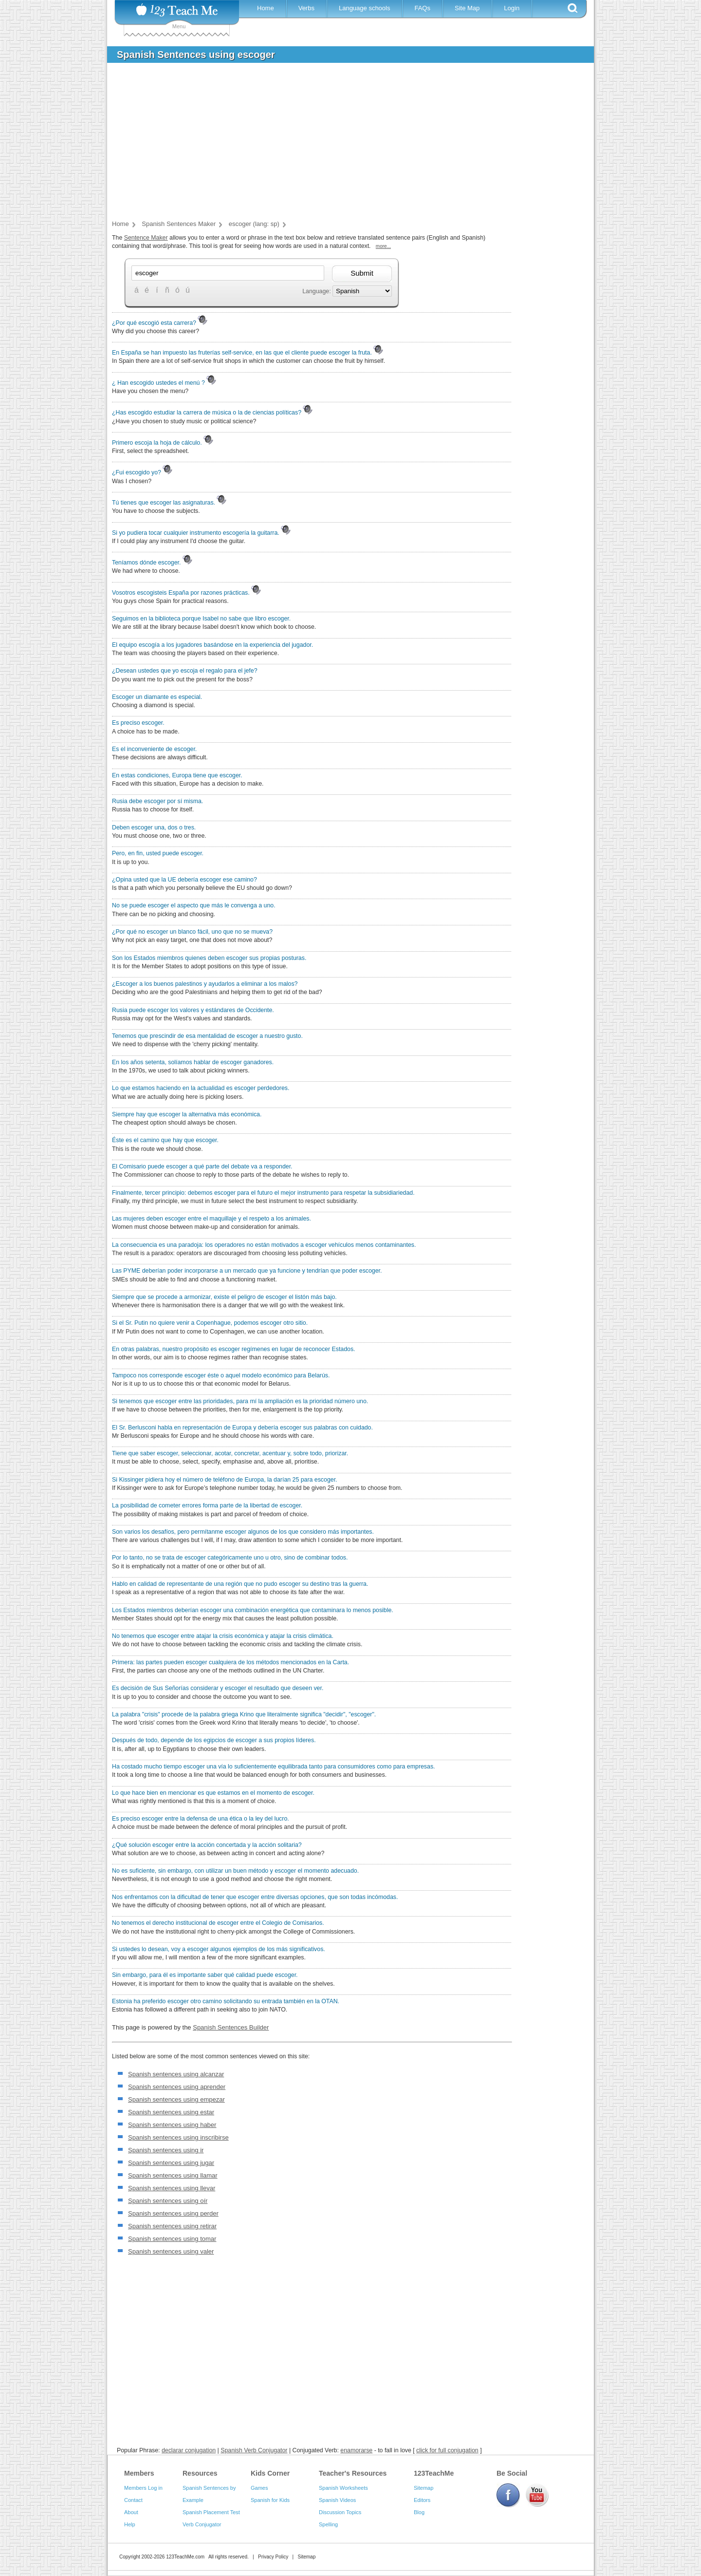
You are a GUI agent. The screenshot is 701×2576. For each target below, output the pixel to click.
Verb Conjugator (202, 2524)
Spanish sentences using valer (171, 2251)
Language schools (364, 8)
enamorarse (356, 2450)
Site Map (467, 8)
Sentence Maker (146, 237)
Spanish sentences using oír (167, 2200)
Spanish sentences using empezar (176, 2099)
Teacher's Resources (353, 2473)
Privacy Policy (273, 2556)
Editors (422, 2500)
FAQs (422, 8)
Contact (133, 2500)
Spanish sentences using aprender (176, 2086)
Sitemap (423, 2488)
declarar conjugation (189, 2450)
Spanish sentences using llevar (171, 2188)
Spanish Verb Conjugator (254, 2450)
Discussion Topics (340, 2512)
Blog (419, 2512)
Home (265, 8)
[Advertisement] (343, 143)
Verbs (306, 8)
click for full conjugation (447, 2450)
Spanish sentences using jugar (171, 2162)
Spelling (328, 2524)
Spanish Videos (337, 2500)
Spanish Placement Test (211, 2512)
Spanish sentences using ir (165, 2150)
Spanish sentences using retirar (172, 2226)
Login (511, 8)
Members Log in (143, 2488)
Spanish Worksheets (343, 2488)
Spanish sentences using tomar (172, 2238)
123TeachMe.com (185, 2556)
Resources (200, 2473)
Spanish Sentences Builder (231, 2027)
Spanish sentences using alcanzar (176, 2074)
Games (259, 2488)
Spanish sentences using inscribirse (178, 2137)
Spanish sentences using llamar (173, 2175)
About (131, 2512)
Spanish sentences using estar (171, 2112)
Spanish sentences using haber (172, 2124)
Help (129, 2524)
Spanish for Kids (270, 2500)
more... (383, 246)
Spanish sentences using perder (173, 2213)
